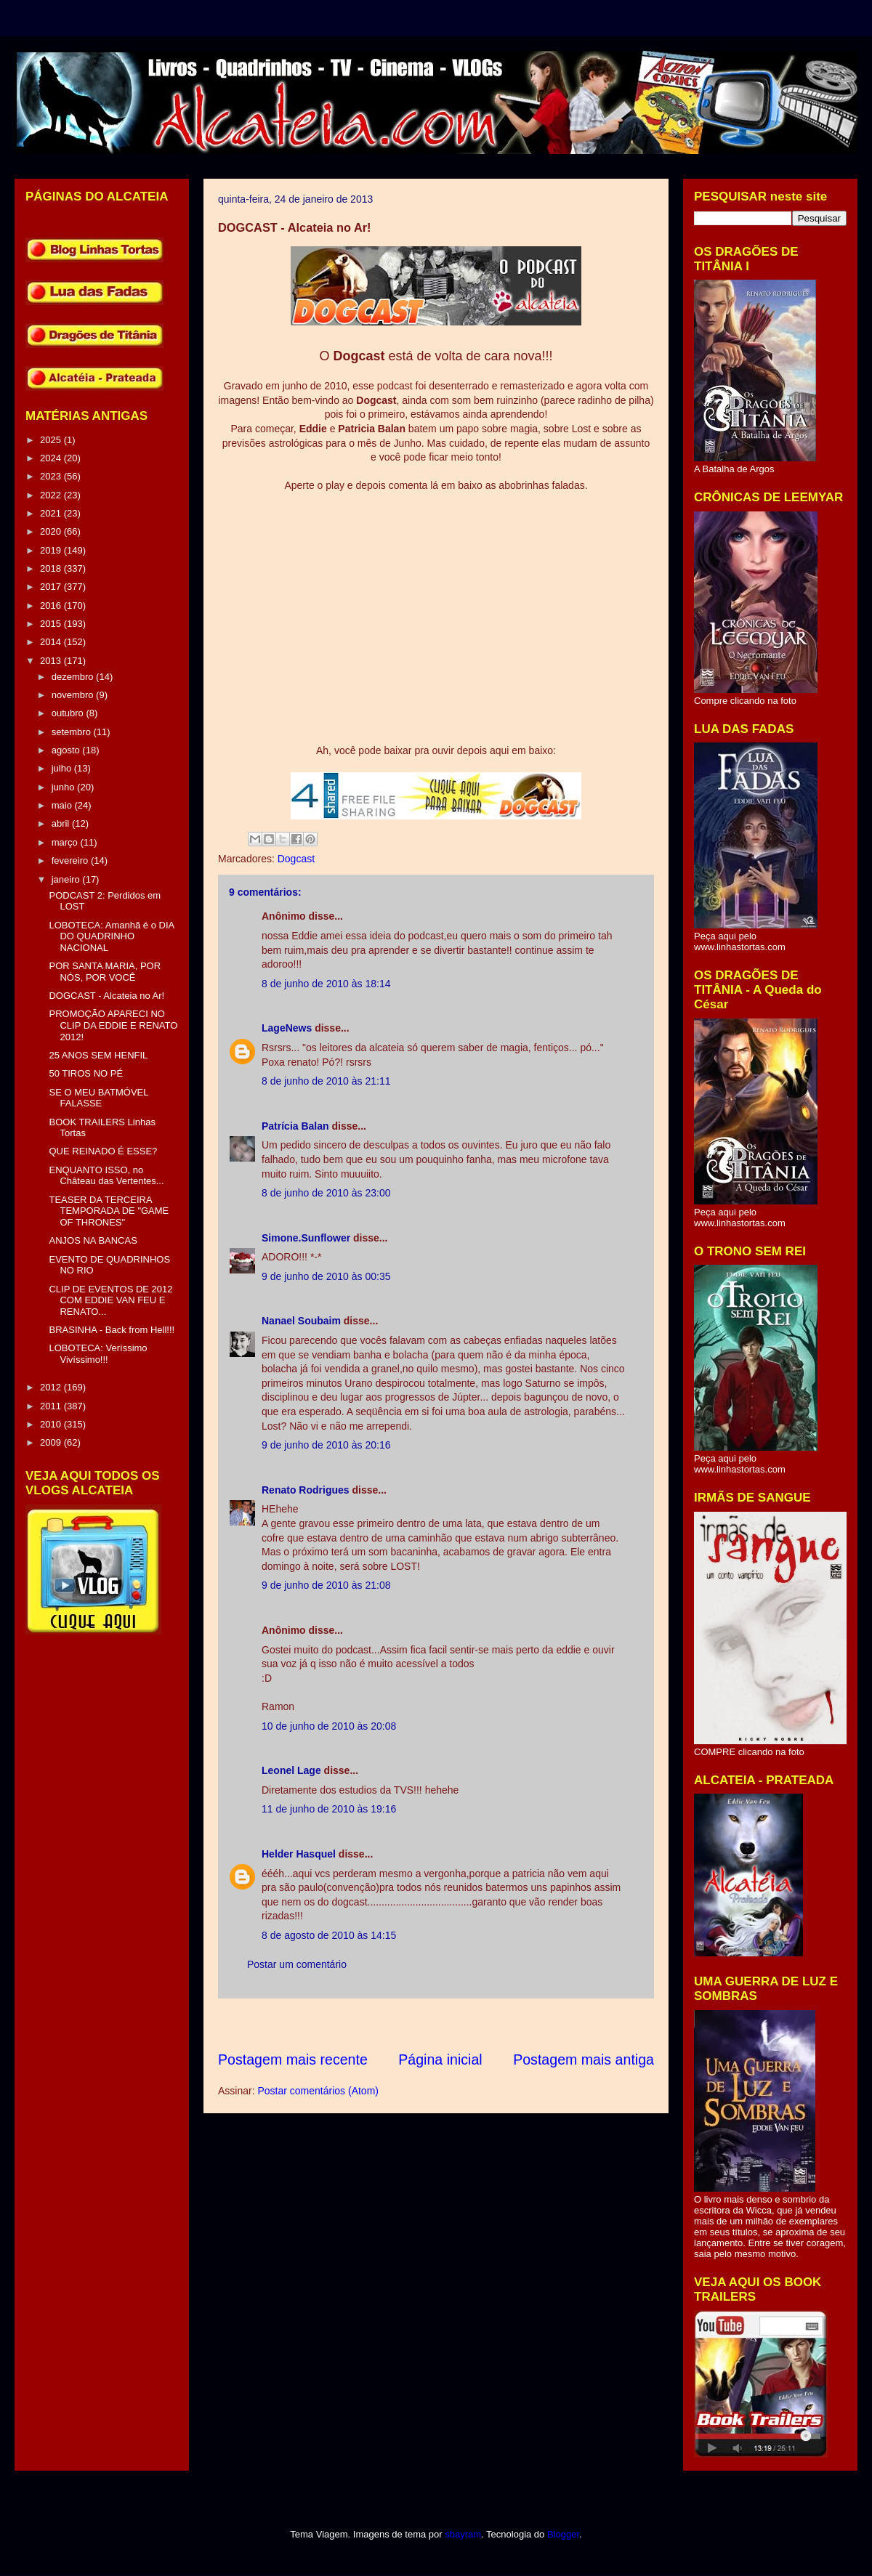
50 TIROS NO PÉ (86, 1073)
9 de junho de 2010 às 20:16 (326, 1445)
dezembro (74, 676)
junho (64, 787)
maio (63, 805)
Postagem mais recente (293, 2059)
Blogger (563, 2534)
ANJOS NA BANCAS (93, 1240)
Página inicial (440, 2059)
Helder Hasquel (299, 1854)
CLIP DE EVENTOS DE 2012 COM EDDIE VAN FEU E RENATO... (110, 1300)
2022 (52, 495)
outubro (69, 713)
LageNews (287, 1028)
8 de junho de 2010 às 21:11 (326, 1081)
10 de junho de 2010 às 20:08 (329, 1726)
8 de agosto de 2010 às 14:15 (329, 1935)
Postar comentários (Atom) (318, 2091)
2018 (52, 568)
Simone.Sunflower (306, 1238)
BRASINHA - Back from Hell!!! (111, 1329)
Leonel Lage (291, 1770)
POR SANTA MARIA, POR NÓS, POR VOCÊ (105, 971)
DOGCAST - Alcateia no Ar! (106, 995)
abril (62, 823)
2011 (52, 1406)
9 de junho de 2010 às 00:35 (326, 1276)
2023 (52, 476)
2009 (52, 1442)
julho (63, 768)
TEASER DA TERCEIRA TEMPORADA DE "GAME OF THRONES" (109, 1211)
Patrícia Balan (295, 1126)
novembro (74, 694)
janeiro (67, 879)
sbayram (463, 2534)
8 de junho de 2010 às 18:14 (326, 983)
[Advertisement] (482, 2024)
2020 (52, 531)
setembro (73, 731)
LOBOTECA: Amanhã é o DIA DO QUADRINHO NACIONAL (111, 936)
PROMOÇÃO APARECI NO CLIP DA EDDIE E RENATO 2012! (113, 1025)
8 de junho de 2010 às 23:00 (326, 1193)
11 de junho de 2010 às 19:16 (329, 1809)
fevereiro (71, 860)
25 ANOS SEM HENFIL (98, 1055)
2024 (52, 458)
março (66, 842)
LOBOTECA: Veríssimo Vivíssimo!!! (98, 1353)
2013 (52, 660)
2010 (52, 1424)
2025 (52, 439)
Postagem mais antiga (583, 2059)
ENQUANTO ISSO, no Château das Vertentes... (106, 1176)
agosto (67, 750)
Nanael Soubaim (301, 1321)
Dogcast (296, 858)
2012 (52, 1387)
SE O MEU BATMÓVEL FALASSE (98, 1098)
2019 (52, 550)
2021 (52, 513)
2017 (52, 586)
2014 (52, 641)
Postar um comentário (297, 1964)
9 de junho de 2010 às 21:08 (326, 1585)
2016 (52, 605)
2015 (52, 623)
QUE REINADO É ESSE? (103, 1151)
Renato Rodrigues (306, 1490)
